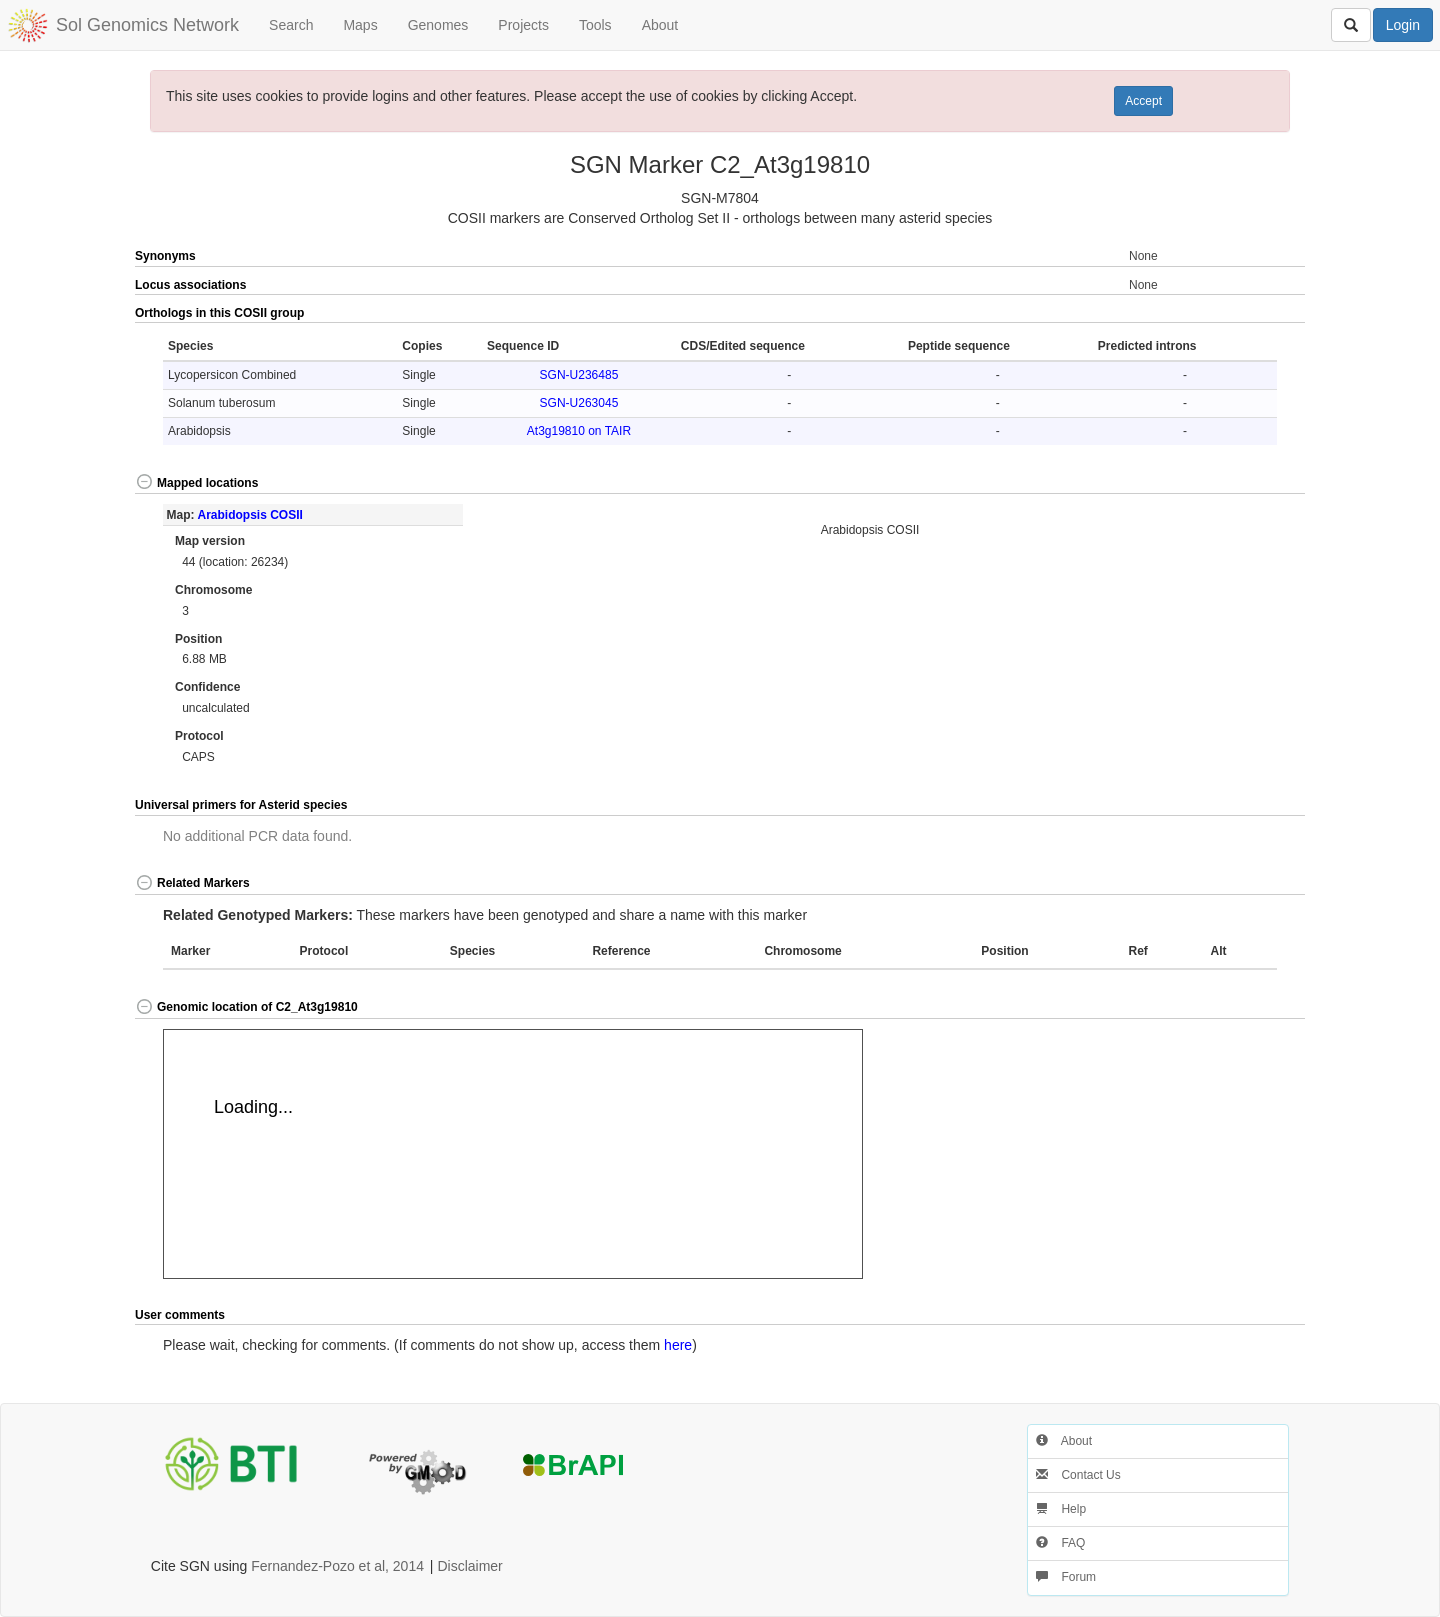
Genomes (438, 25)
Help (1061, 1509)
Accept (1143, 101)
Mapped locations (196, 483)
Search (291, 25)
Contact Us (1078, 1475)
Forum (1066, 1577)
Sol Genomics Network (147, 25)
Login (1403, 25)
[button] (1246, 314)
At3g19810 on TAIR (579, 431)
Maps (360, 25)
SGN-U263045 (579, 403)
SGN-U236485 (579, 375)
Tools (595, 25)
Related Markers (192, 883)
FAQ (1060, 1543)
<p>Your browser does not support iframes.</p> (513, 1154)
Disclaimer (469, 1566)
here (678, 1345)
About (660, 25)
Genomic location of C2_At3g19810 (246, 1007)
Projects (523, 25)
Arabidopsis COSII (249, 515)
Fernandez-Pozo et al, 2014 (337, 1566)
